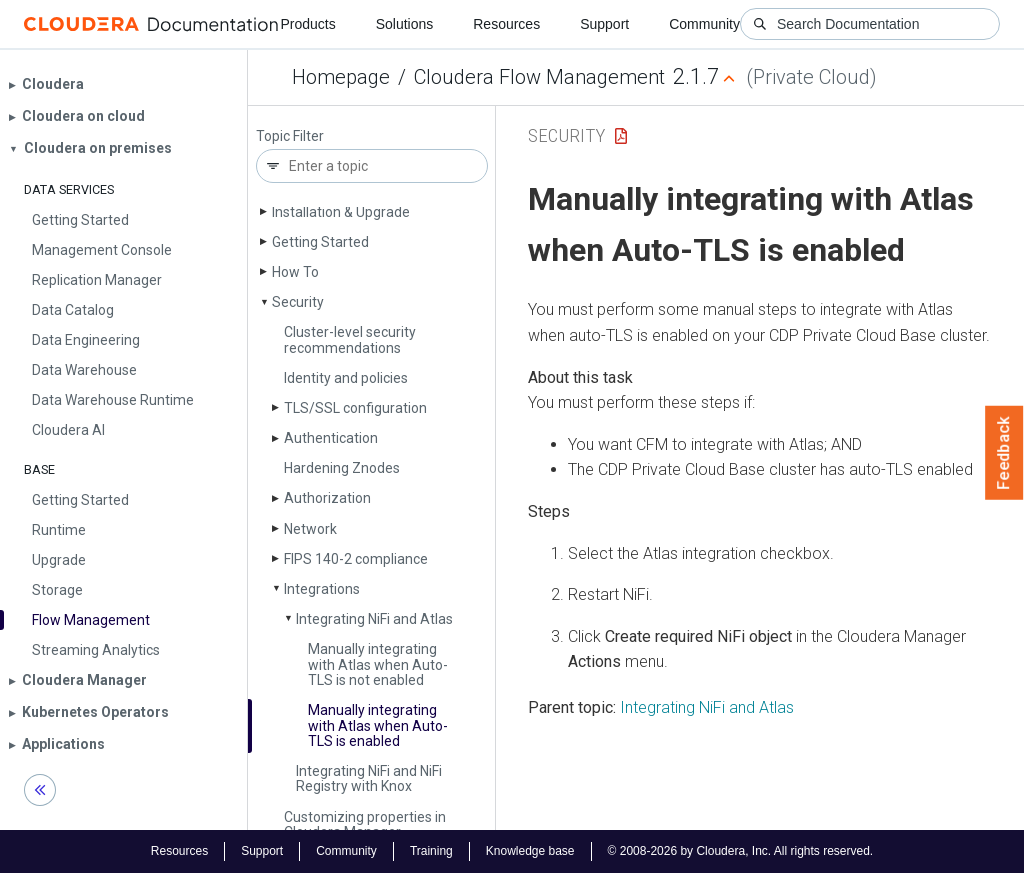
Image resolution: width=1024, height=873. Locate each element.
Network (310, 529)
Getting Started (320, 242)
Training (431, 851)
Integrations (322, 589)
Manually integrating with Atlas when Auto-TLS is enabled (378, 725)
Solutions (405, 24)
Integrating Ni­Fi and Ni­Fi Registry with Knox (369, 778)
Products (307, 24)
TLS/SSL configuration (355, 408)
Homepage (341, 77)
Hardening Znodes (342, 468)
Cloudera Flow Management (539, 77)
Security (298, 302)
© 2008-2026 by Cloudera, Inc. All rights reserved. (741, 851)
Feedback (1004, 453)
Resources (506, 24)
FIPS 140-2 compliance (356, 559)
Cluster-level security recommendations (350, 339)
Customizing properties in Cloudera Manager (365, 824)
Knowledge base (530, 851)
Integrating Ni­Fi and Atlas (374, 619)
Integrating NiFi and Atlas (707, 707)
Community (704, 24)
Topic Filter (290, 136)
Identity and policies (346, 378)
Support (604, 24)
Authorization (327, 498)
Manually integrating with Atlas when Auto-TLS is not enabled (378, 664)
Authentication (331, 438)
